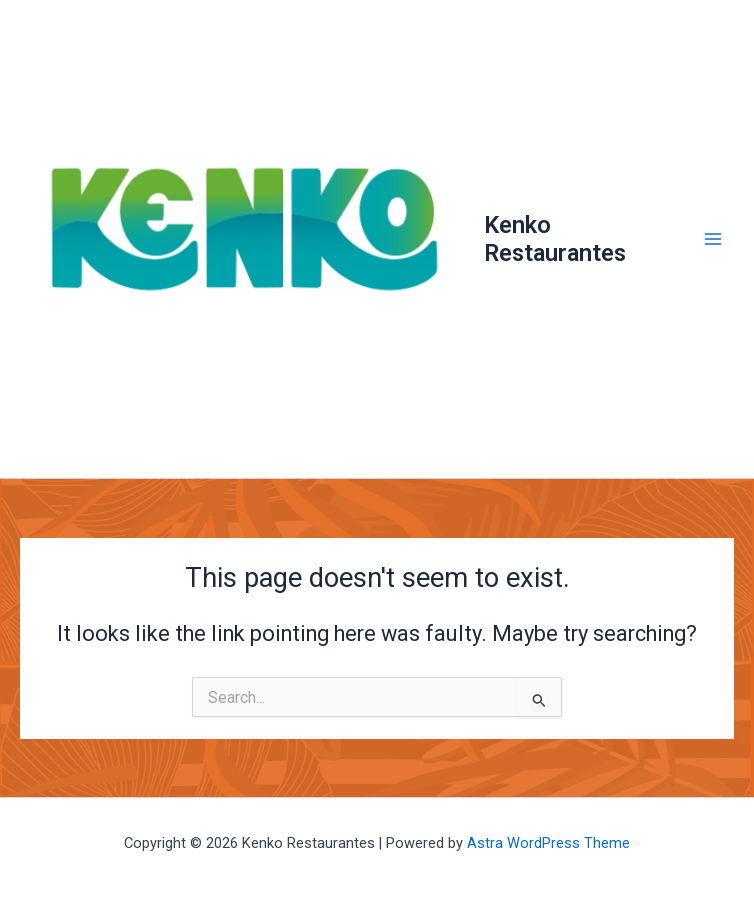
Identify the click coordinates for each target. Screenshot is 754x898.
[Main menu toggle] (713, 239)
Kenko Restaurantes (555, 239)
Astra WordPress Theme (548, 843)
